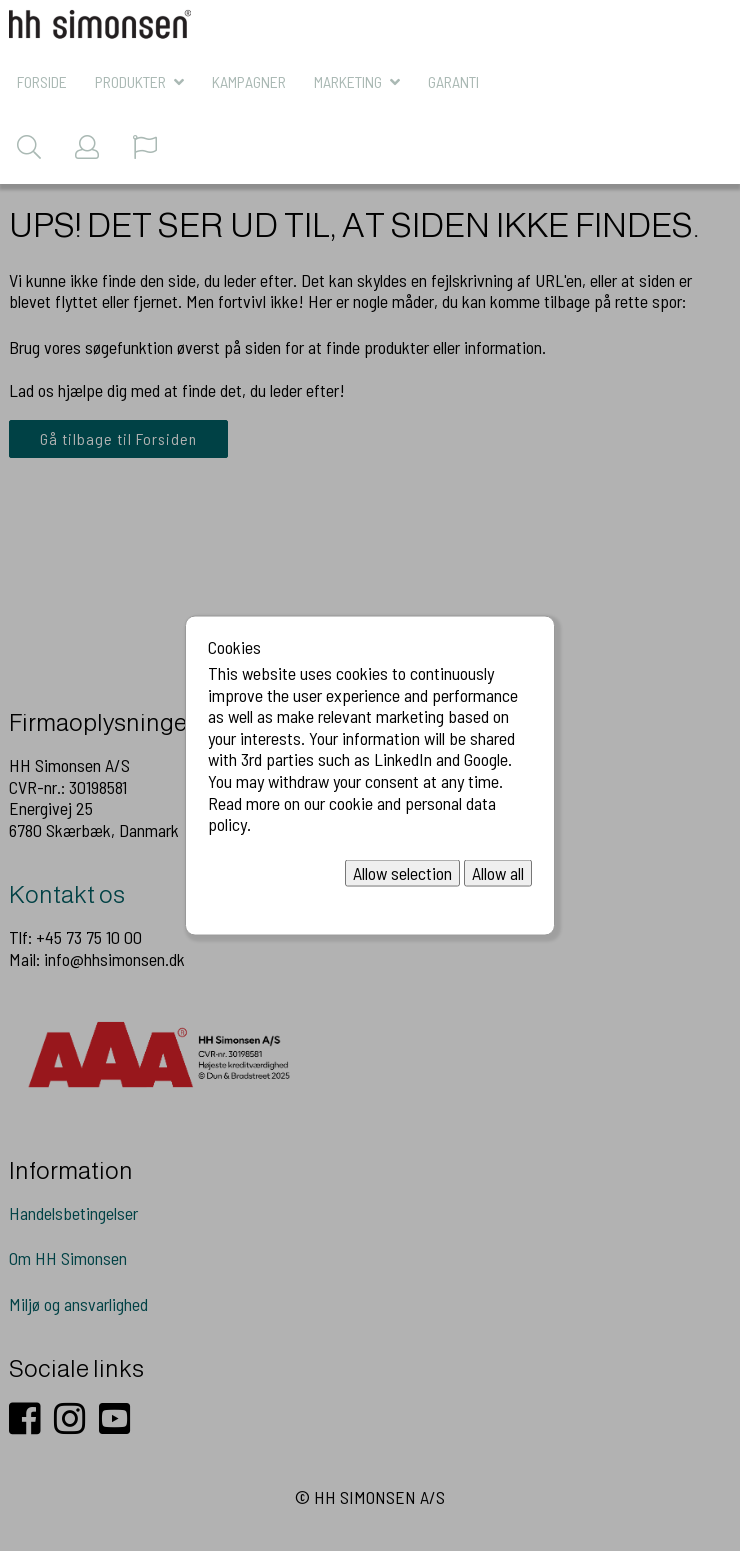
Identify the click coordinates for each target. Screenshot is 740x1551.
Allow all (498, 872)
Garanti (453, 81)
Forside (42, 81)
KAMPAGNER (249, 81)
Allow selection (402, 872)
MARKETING (348, 81)
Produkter (130, 81)
